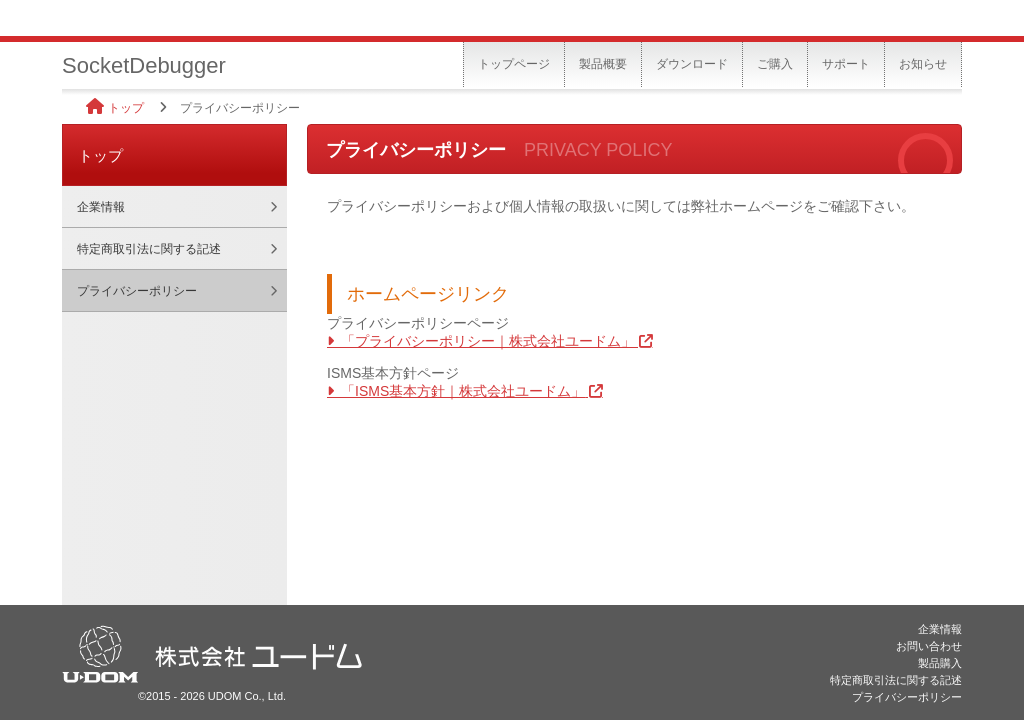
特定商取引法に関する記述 (149, 249)
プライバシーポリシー (137, 291)
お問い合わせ (929, 646)
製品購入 (940, 663)
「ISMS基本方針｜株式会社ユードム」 (463, 391)
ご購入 (775, 64)
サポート (846, 64)
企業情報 (101, 207)
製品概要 (603, 64)
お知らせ (923, 64)
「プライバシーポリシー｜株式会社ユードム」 (488, 341)
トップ (126, 108)
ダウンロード (692, 64)
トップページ (514, 64)
